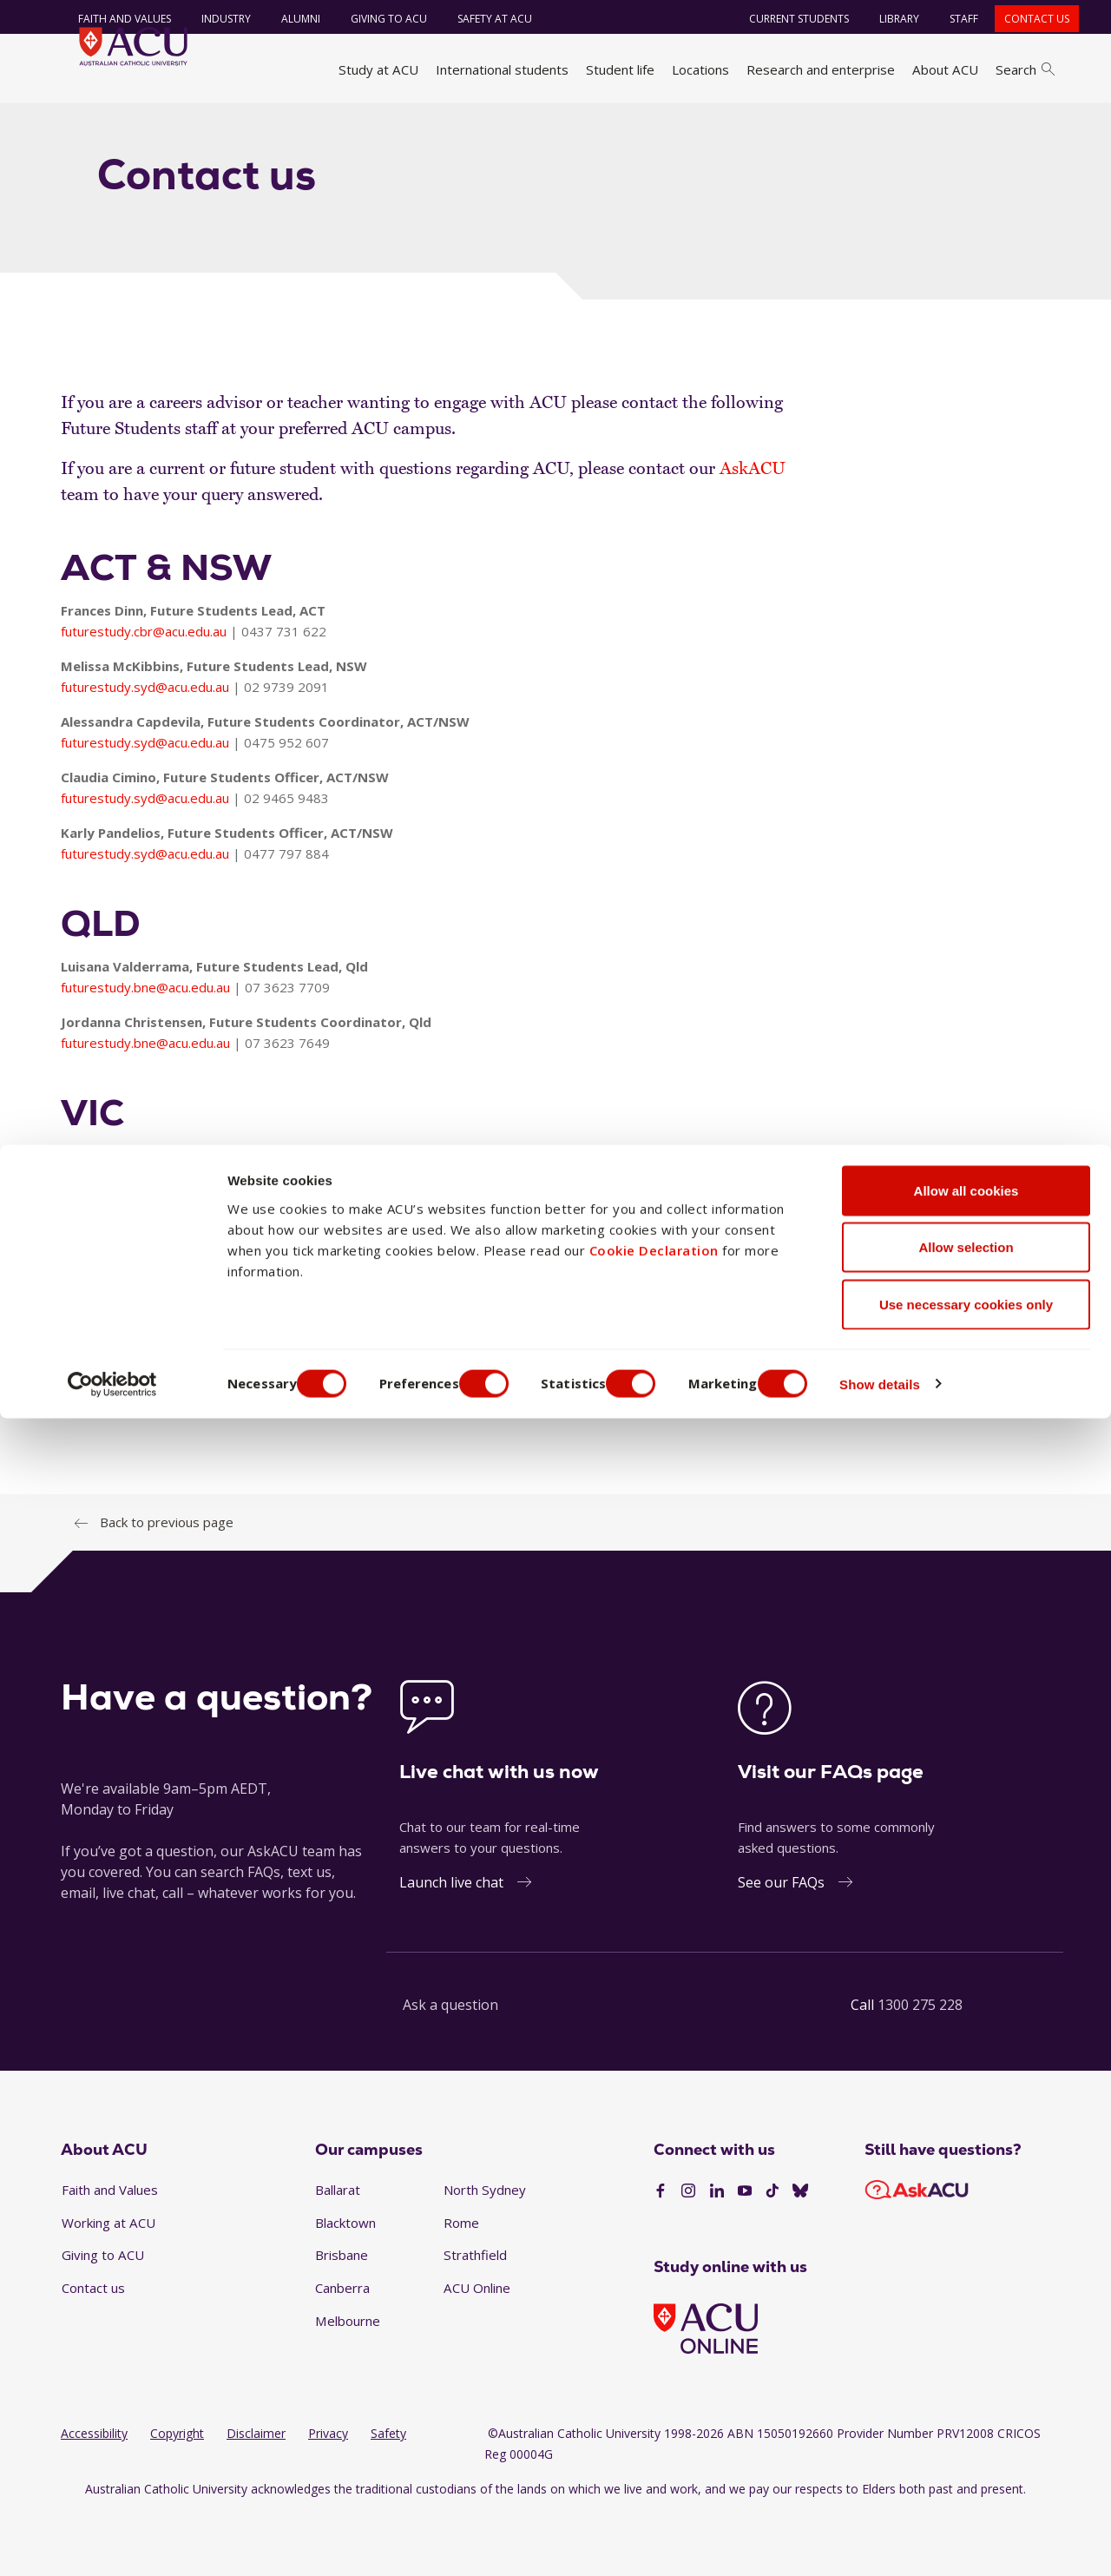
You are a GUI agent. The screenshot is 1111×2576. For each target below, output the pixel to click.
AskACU (753, 530)
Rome (461, 2284)
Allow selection (965, 2405)
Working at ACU (108, 2284)
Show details (931, 2541)
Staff (950, 18)
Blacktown (345, 2284)
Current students (785, 18)
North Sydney (485, 2251)
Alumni (286, 18)
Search (1025, 69)
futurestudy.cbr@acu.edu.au (144, 693)
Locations (700, 69)
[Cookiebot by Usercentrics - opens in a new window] (112, 2542)
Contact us (1022, 18)
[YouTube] (745, 2253)
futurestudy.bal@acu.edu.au (143, 1293)
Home (84, 124)
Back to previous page (166, 1583)
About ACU (945, 69)
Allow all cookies (966, 2348)
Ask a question (450, 2066)
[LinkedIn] (717, 2253)
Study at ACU (378, 69)
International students (502, 69)
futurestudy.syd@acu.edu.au (145, 748)
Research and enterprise (820, 69)
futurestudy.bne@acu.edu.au (145, 1048)
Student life (620, 69)
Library (885, 18)
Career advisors (262, 124)
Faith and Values (110, 18)
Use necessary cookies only (966, 2461)
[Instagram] (688, 2253)
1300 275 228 (920, 2066)
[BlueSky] (800, 2253)
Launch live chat (451, 1943)
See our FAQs (781, 1943)
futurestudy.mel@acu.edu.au (145, 1238)
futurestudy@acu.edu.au (354, 1462)
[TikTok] (772, 2253)
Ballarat (337, 2251)
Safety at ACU (481, 18)
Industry (212, 18)
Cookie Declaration (654, 2407)
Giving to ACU (375, 18)
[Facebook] (660, 2253)
